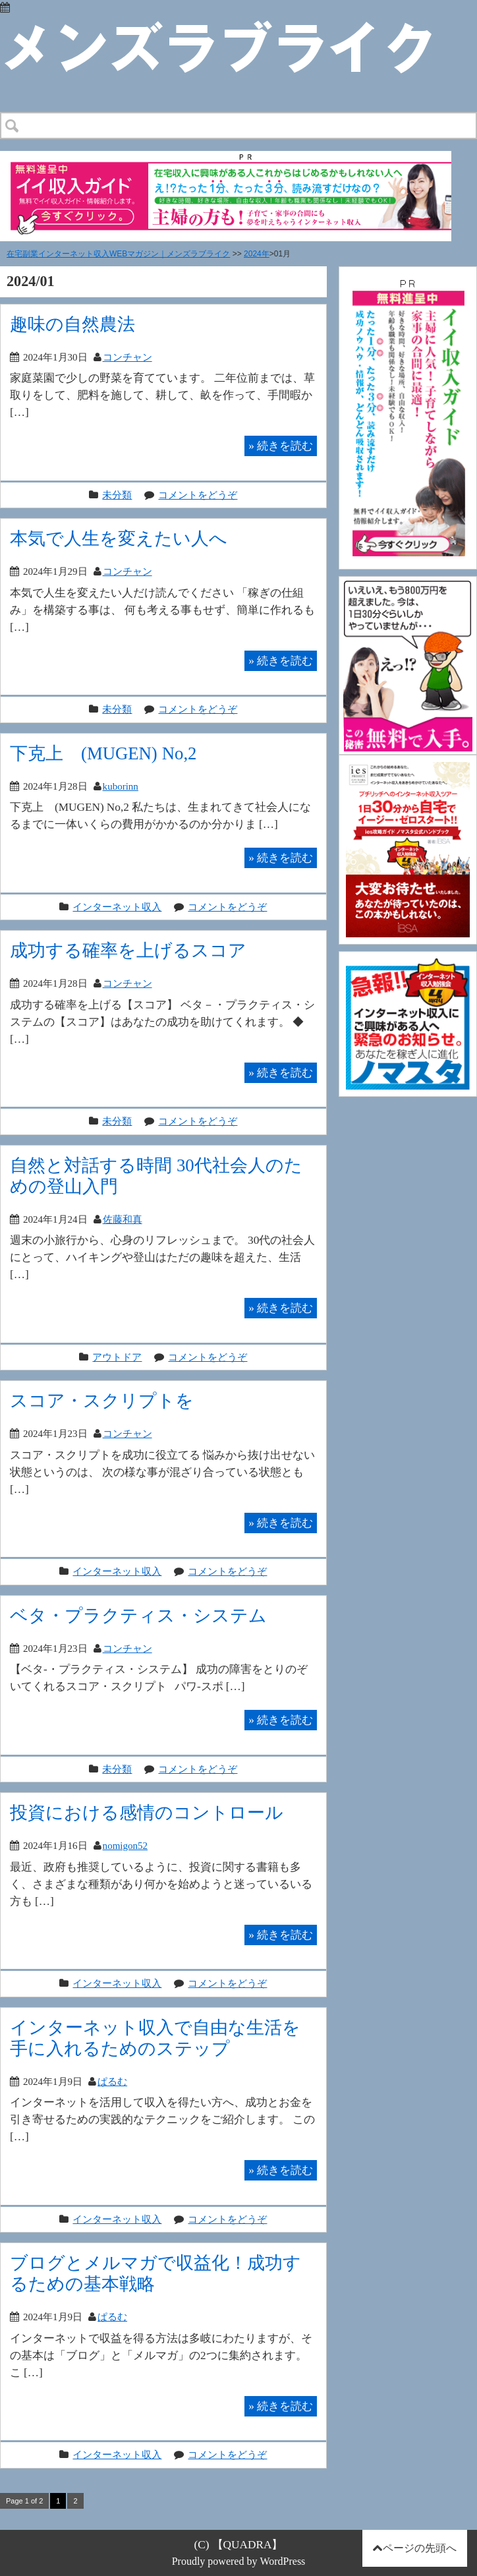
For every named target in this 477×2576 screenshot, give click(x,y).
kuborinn (120, 786)
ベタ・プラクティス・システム (138, 1615)
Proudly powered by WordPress (239, 2561)
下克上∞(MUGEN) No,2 (103, 753)
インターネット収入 (116, 907)
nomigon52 (125, 1845)
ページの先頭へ (420, 2548)
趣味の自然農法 (72, 324)
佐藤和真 (122, 1219)
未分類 (117, 495)
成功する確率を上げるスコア (128, 950)
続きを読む (280, 446)
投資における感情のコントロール (146, 1812)
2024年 (256, 253)
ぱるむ (112, 2081)
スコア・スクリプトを (102, 1400)
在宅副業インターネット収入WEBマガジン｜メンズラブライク (118, 253)
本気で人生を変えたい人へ (118, 538)
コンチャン (127, 357)
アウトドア (117, 1357)
